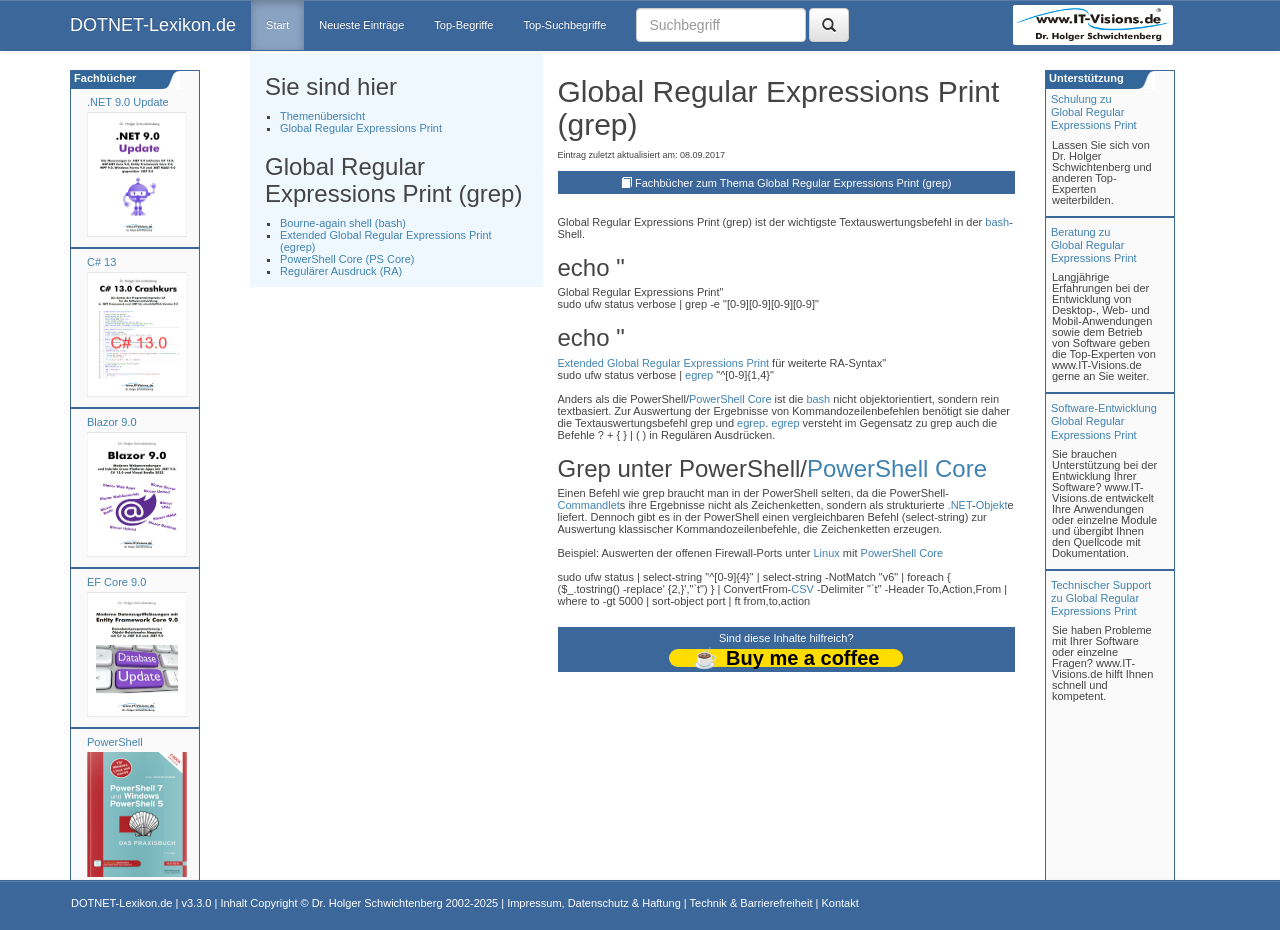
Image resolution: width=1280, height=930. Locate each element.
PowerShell (115, 742)
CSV (802, 589)
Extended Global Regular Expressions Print (664, 363)
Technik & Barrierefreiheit (751, 903)
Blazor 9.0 (112, 422)
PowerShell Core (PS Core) (347, 259)
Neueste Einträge (361, 25)
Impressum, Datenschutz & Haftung (594, 903)
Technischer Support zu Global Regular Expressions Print (1101, 598)
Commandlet (589, 505)
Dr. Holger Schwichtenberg (377, 903)
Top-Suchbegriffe (564, 25)
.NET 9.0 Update (128, 102)
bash (997, 222)
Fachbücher (103, 78)
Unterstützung (1085, 78)
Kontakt (839, 903)
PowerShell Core (730, 399)
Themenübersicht (322, 116)
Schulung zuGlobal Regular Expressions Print (1094, 112)
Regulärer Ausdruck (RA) (341, 271)
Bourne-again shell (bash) (343, 223)
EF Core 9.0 (116, 582)
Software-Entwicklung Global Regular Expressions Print (1104, 421)
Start (277, 25)
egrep (699, 375)
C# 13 (101, 262)
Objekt (992, 505)
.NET (960, 505)
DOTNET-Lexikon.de (153, 25)
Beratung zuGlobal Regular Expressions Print (1094, 245)
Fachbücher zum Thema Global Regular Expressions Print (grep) (793, 183)
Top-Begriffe (463, 25)
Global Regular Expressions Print (361, 128)
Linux (826, 553)
